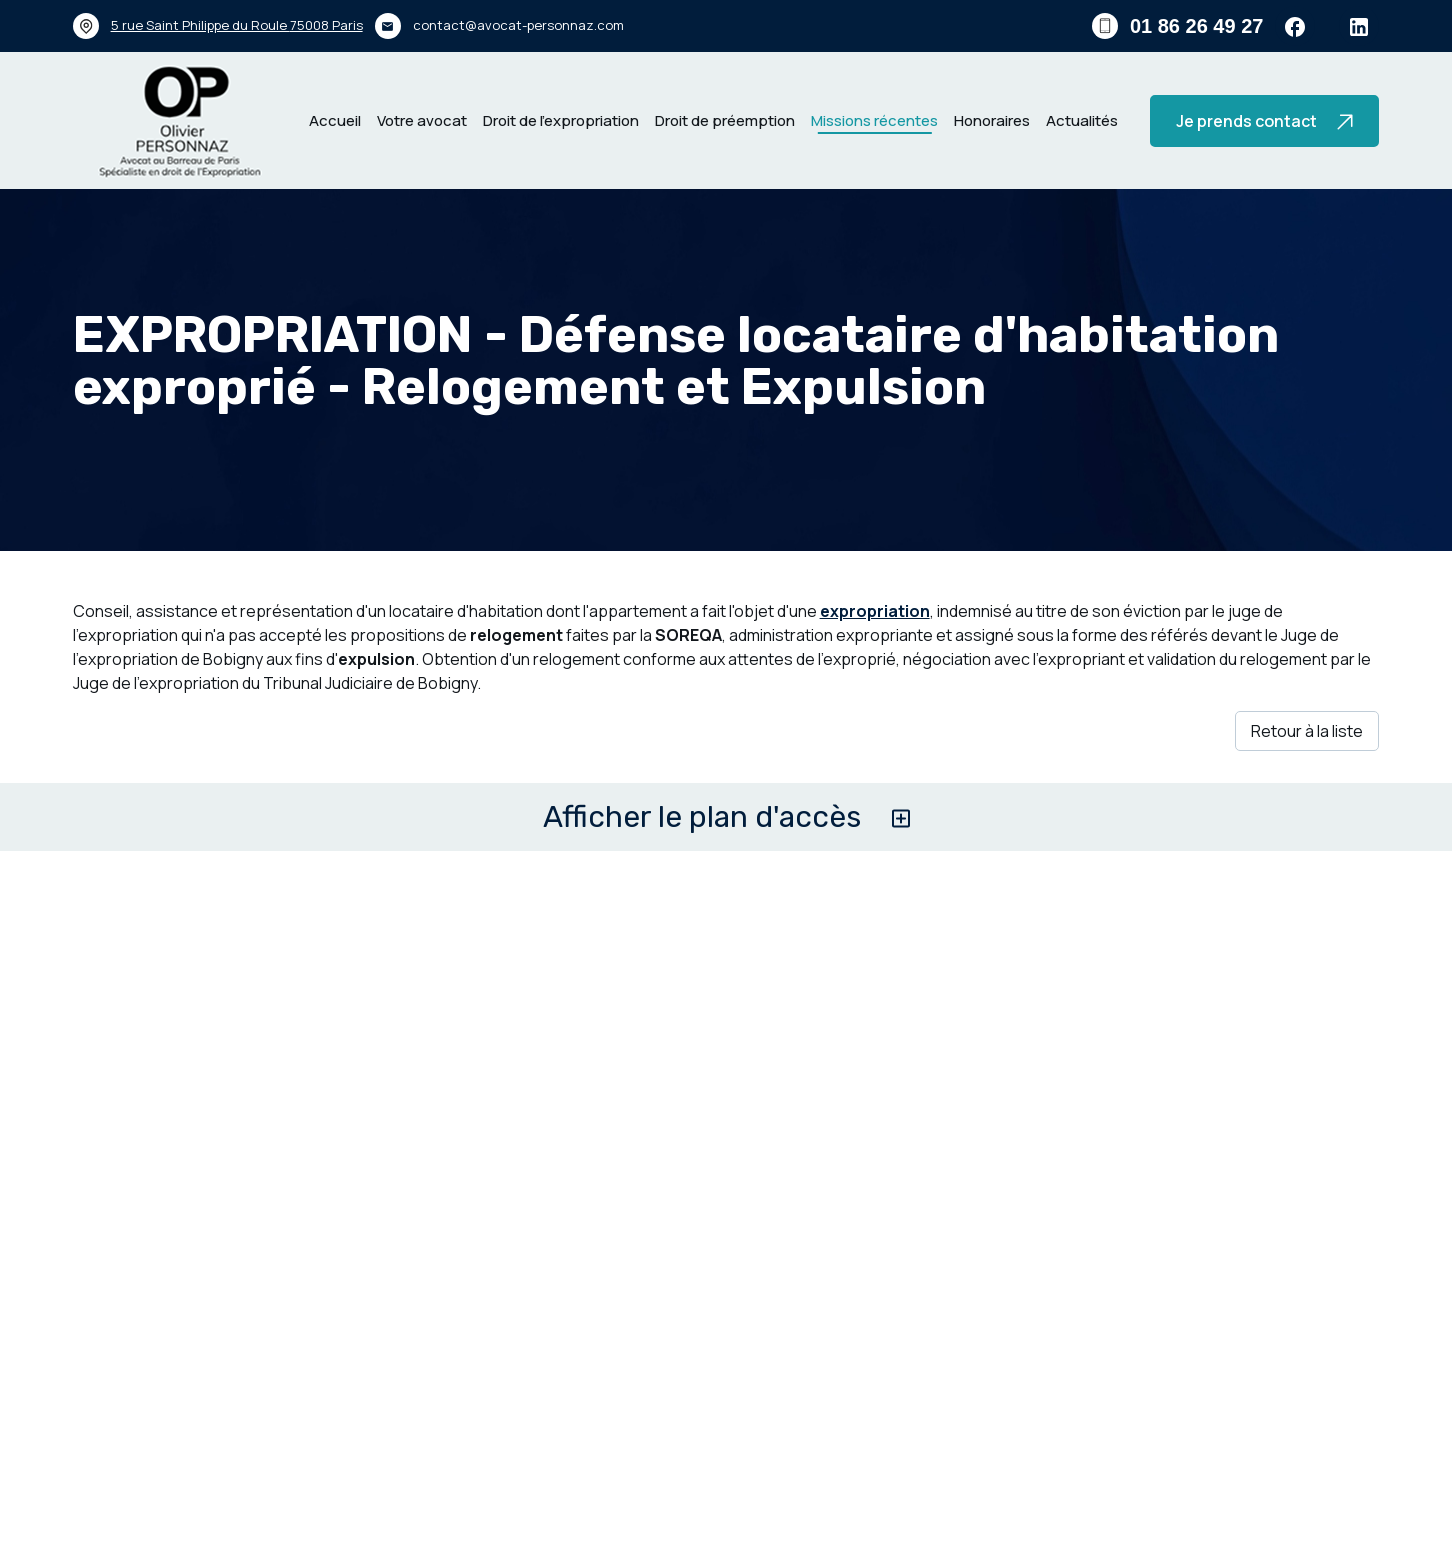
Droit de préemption (725, 120)
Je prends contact (1264, 121)
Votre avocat (422, 120)
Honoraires (992, 120)
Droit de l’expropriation (561, 120)
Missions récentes (874, 120)
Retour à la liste (1307, 731)
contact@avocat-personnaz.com (518, 25)
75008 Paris (237, 25)
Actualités (1082, 120)
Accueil (335, 120)
